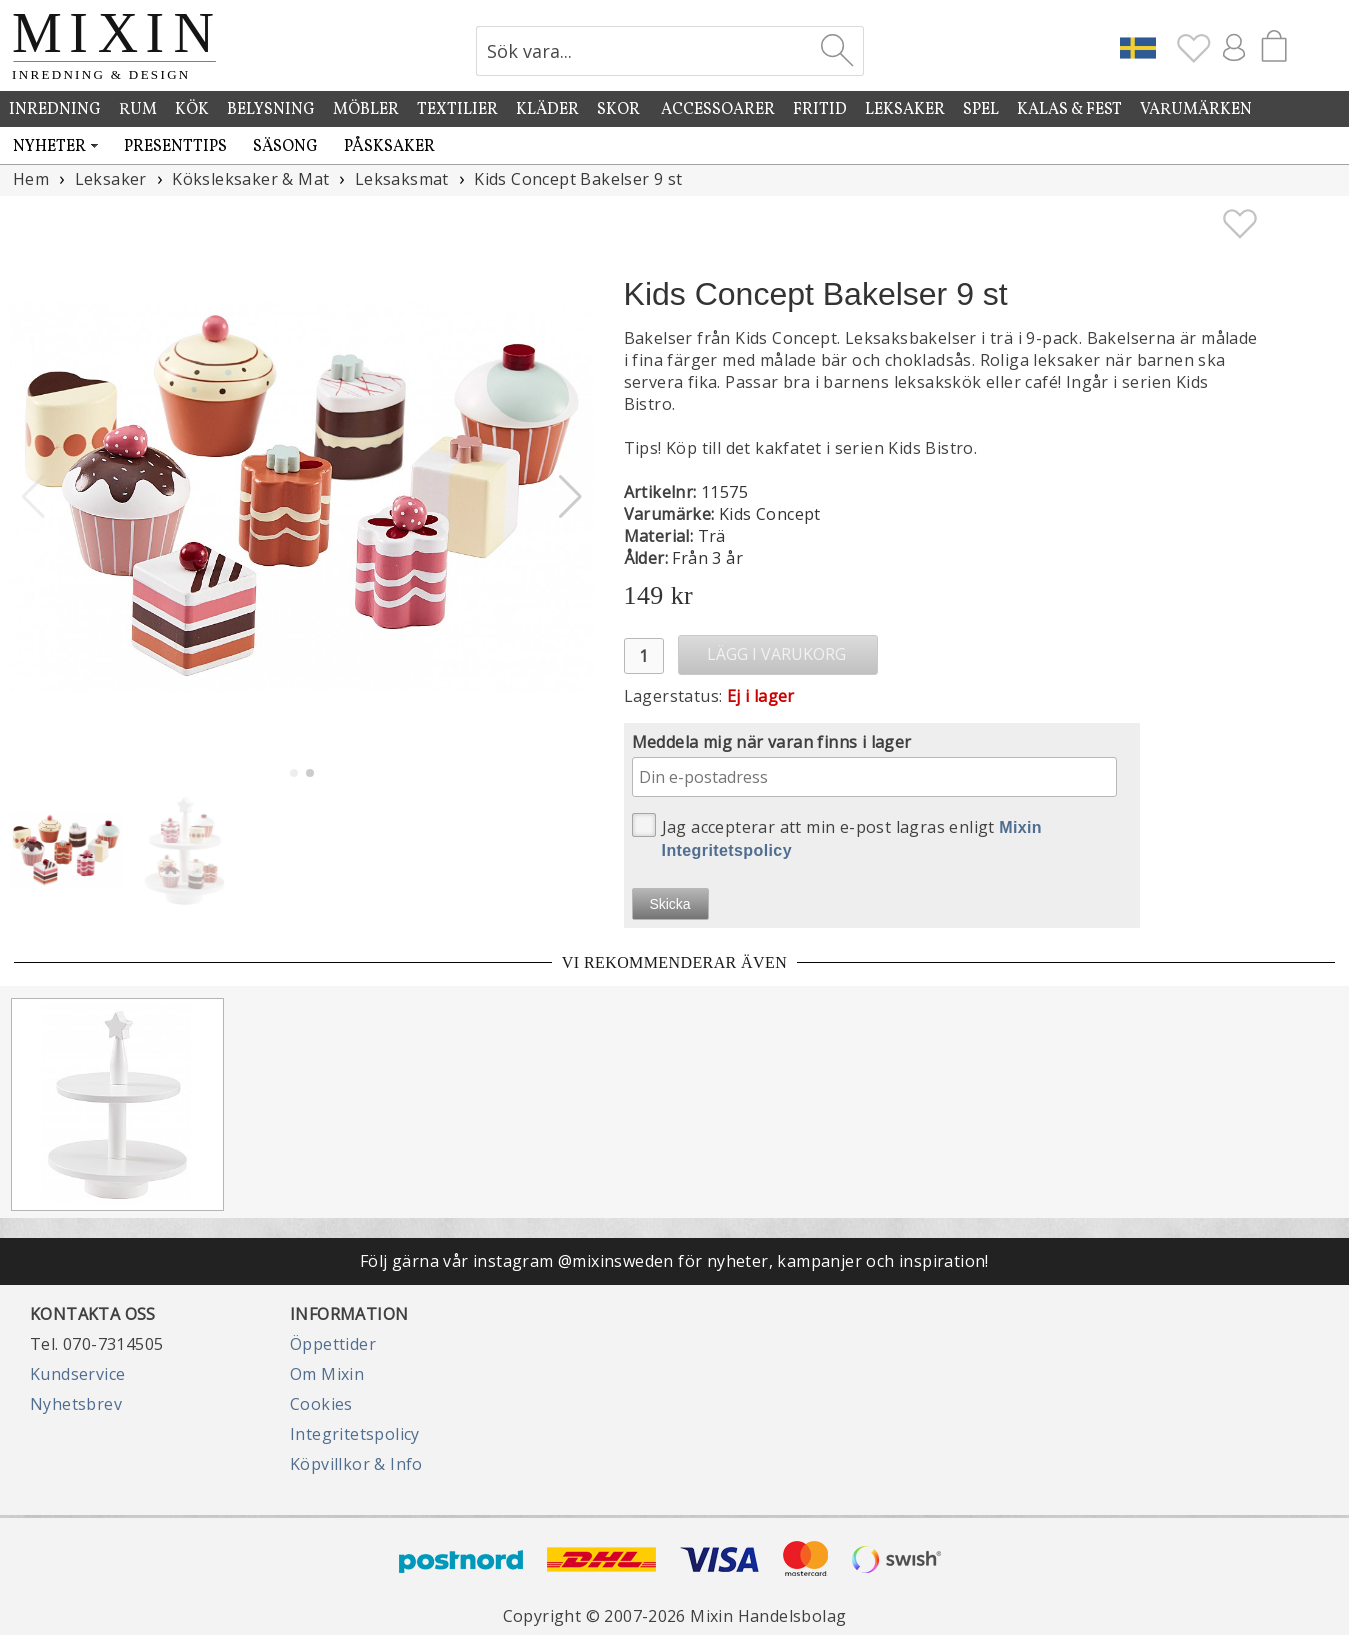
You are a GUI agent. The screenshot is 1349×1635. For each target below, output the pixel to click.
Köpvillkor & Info (356, 1464)
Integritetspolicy (355, 1434)
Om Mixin (327, 1374)
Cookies (321, 1404)
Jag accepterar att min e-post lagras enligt (837, 836)
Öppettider (333, 1344)
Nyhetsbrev (76, 1404)
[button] (570, 497)
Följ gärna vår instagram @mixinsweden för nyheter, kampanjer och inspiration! (674, 1261)
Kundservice (77, 1374)
